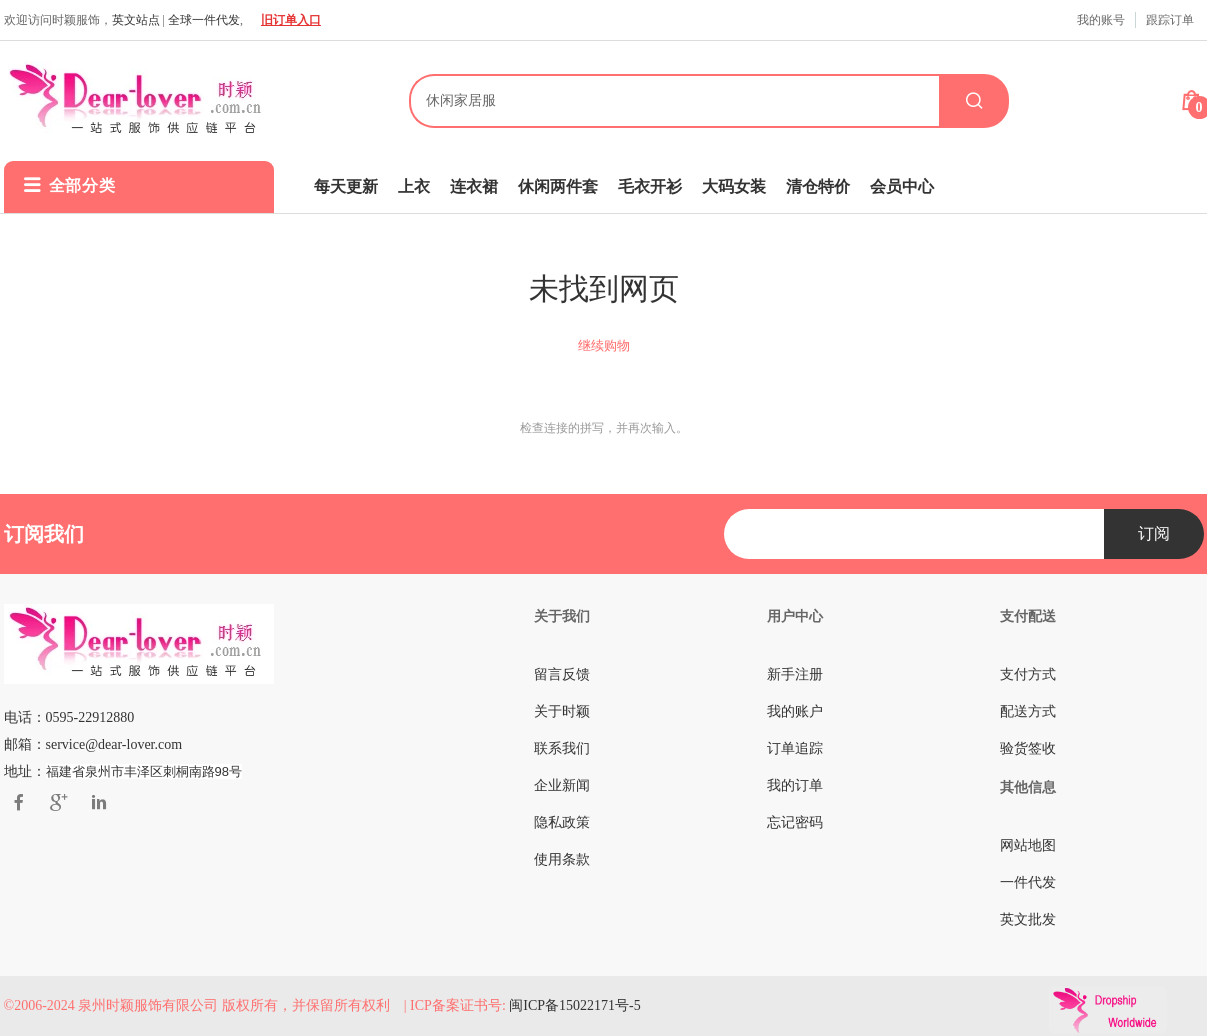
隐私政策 (562, 822)
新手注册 (795, 674)
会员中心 (902, 186)
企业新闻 (562, 785)
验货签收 (1028, 748)
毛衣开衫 (650, 186)
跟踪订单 (1170, 20)
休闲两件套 (558, 186)
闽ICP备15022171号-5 (574, 1005)
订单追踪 (795, 748)
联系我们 (562, 748)
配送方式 (1028, 711)
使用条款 (562, 859)
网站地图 (1028, 845)
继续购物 (604, 345)
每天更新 (346, 186)
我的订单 (795, 785)
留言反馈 (562, 674)
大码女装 (734, 186)
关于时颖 (562, 711)
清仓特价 (818, 186)
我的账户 (795, 711)
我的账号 (1101, 20)
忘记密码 (795, 822)
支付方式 (1028, 674)
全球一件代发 (204, 20)
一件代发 (1028, 882)
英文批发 (1028, 919)
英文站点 (136, 20)
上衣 (414, 186)
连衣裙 (474, 186)
